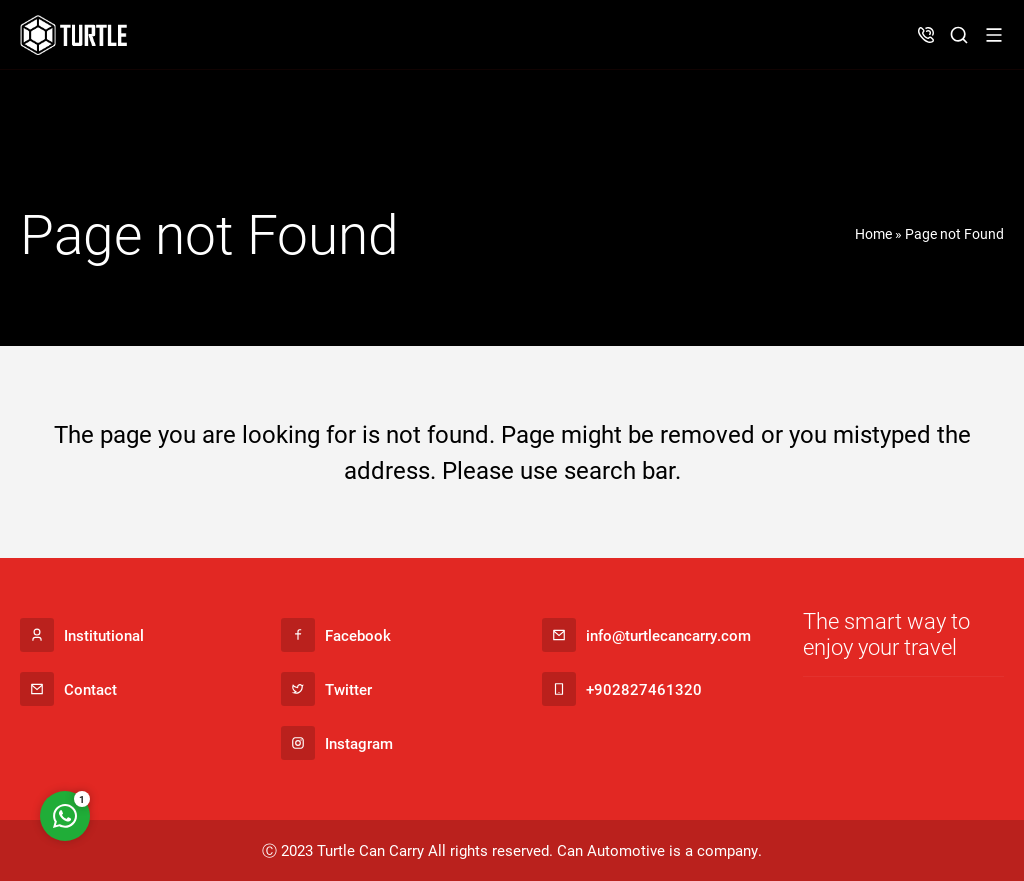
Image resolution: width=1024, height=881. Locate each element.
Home (873, 233)
